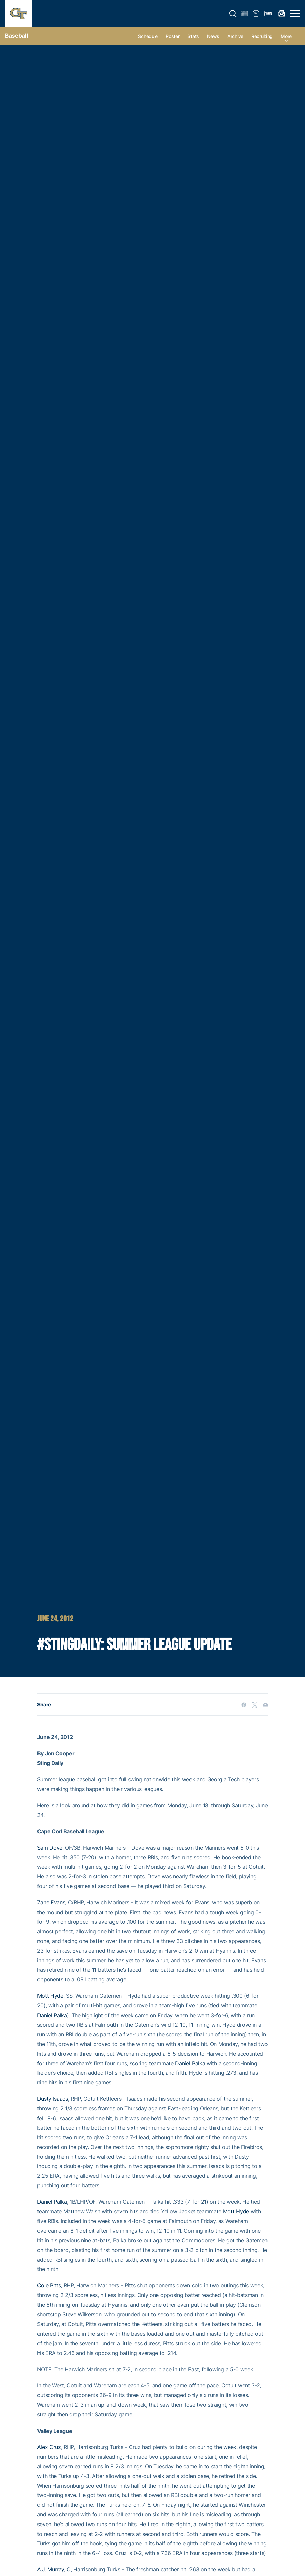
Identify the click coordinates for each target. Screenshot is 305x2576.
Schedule (148, 36)
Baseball (16, 35)
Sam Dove (49, 1847)
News (213, 36)
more (286, 36)
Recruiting (262, 36)
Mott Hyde (50, 1995)
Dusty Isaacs (52, 2098)
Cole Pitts (49, 2285)
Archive (235, 36)
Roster (172, 36)
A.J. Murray (50, 2569)
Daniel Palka (52, 2015)
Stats (193, 36)
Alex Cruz (49, 2447)
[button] (233, 13)
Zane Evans (51, 1902)
